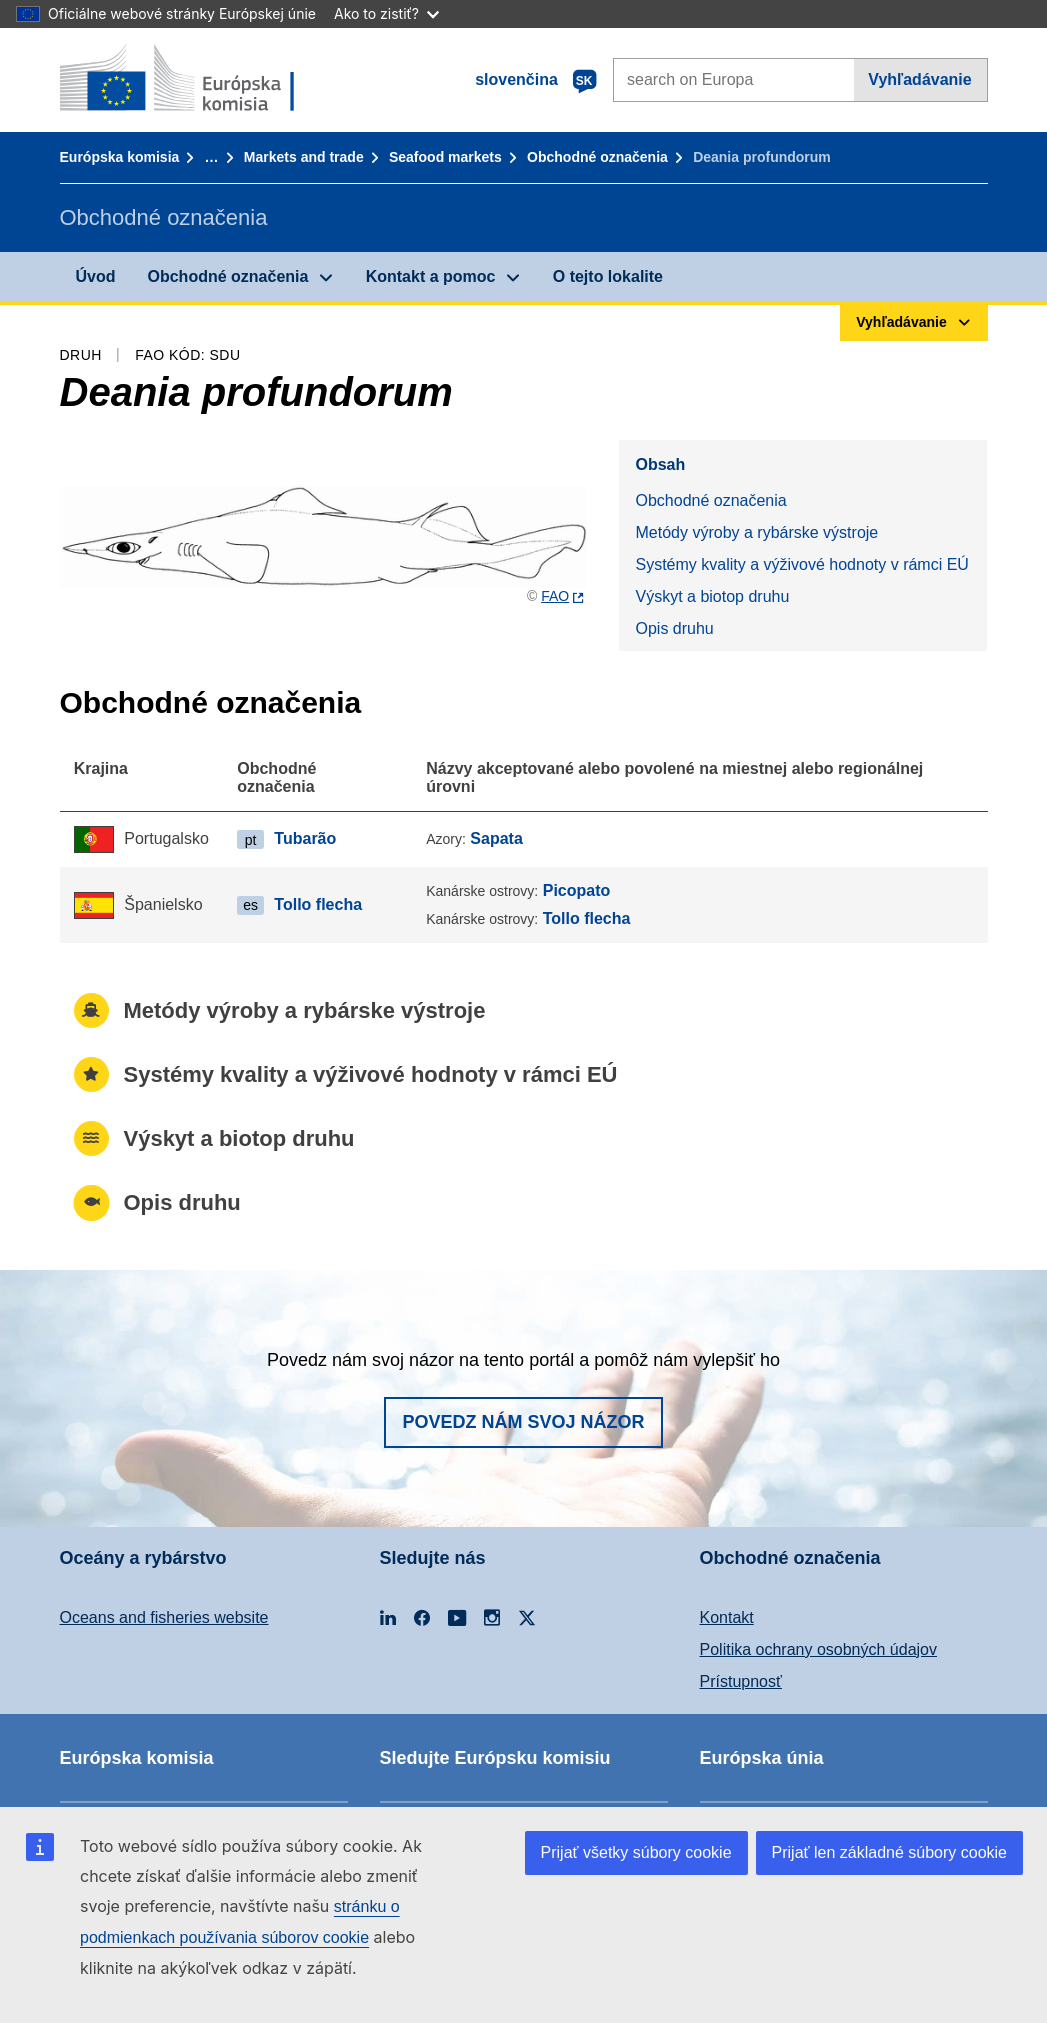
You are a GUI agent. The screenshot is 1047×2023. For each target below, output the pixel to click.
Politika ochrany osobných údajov (818, 1649)
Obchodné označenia (597, 157)
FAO (555, 596)
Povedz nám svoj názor (523, 1422)
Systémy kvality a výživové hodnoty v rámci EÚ (801, 564)
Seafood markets (445, 157)
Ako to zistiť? (386, 13)
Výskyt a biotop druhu (712, 596)
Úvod (96, 276)
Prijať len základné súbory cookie (889, 1852)
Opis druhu (674, 628)
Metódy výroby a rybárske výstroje (756, 532)
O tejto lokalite (608, 276)
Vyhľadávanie (919, 79)
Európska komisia (120, 157)
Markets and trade (304, 157)
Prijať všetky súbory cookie (636, 1852)
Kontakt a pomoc (431, 276)
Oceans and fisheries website (164, 1617)
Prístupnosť (741, 1681)
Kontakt (727, 1617)
